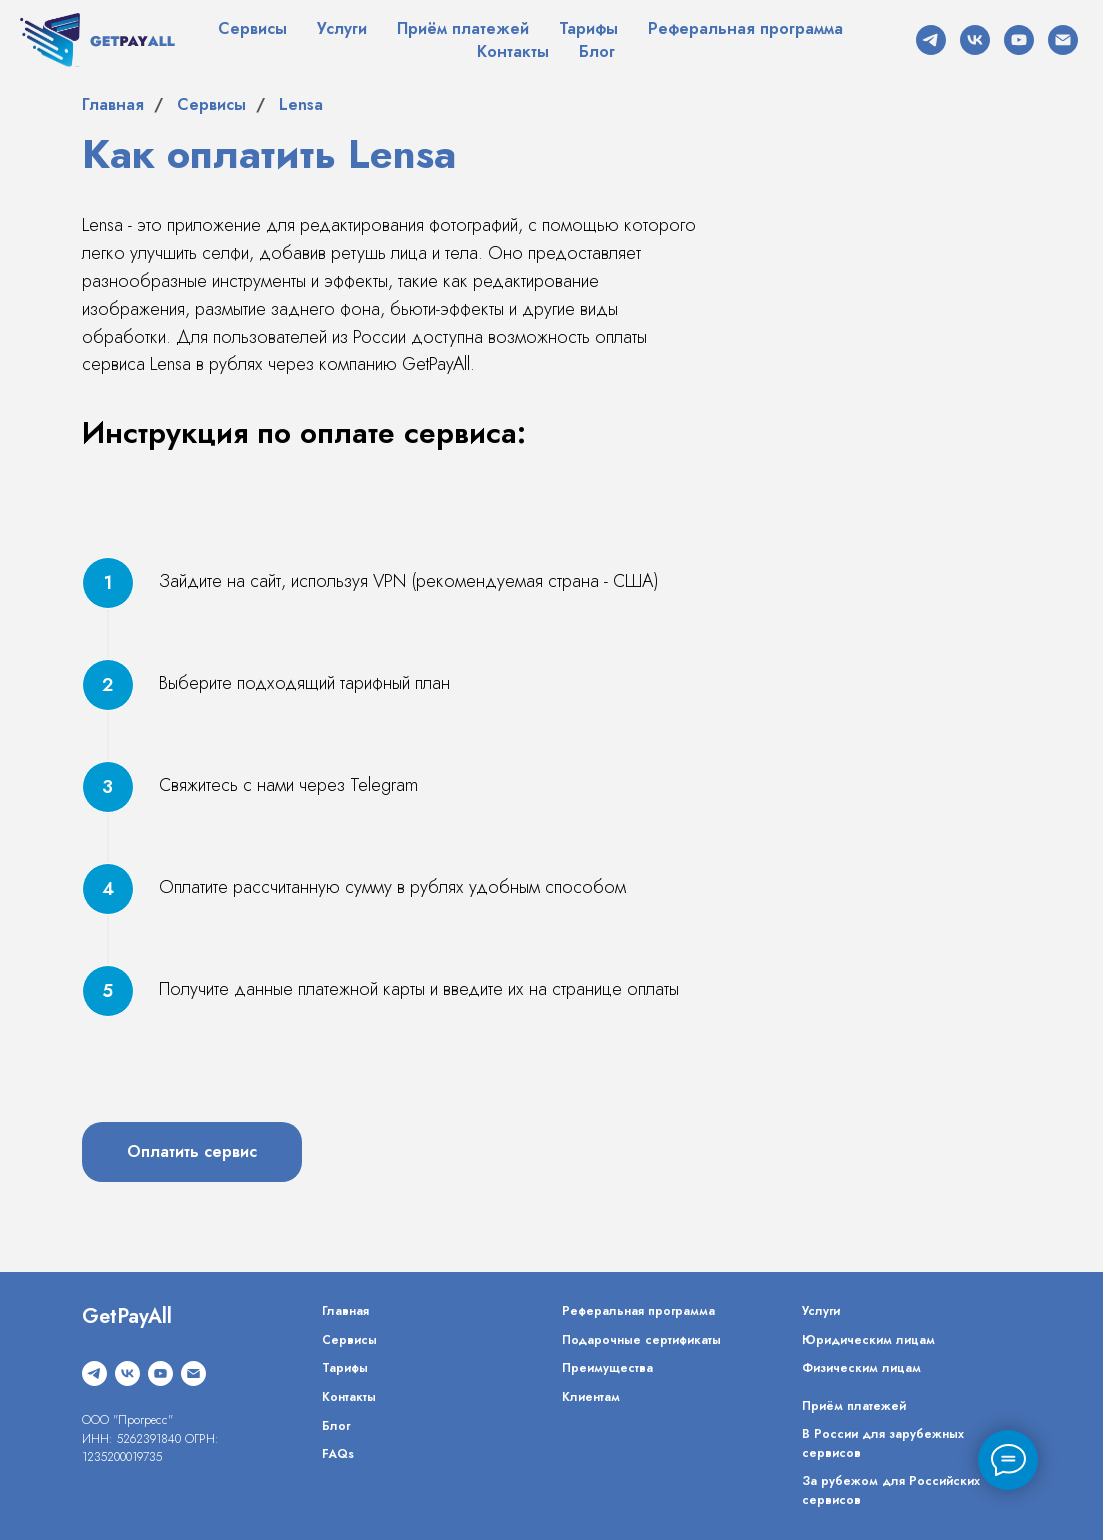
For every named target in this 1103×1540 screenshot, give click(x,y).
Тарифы (588, 28)
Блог (597, 51)
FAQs (338, 1454)
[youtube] (1019, 40)
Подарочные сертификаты (641, 1340)
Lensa (301, 104)
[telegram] (931, 40)
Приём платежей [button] (463, 28)
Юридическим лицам (868, 1340)
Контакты (513, 51)
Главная (113, 104)
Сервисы (252, 28)
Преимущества (607, 1368)
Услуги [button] (342, 28)
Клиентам (591, 1397)
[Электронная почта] (1063, 40)
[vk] (975, 40)
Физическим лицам (861, 1368)
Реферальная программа (745, 28)
